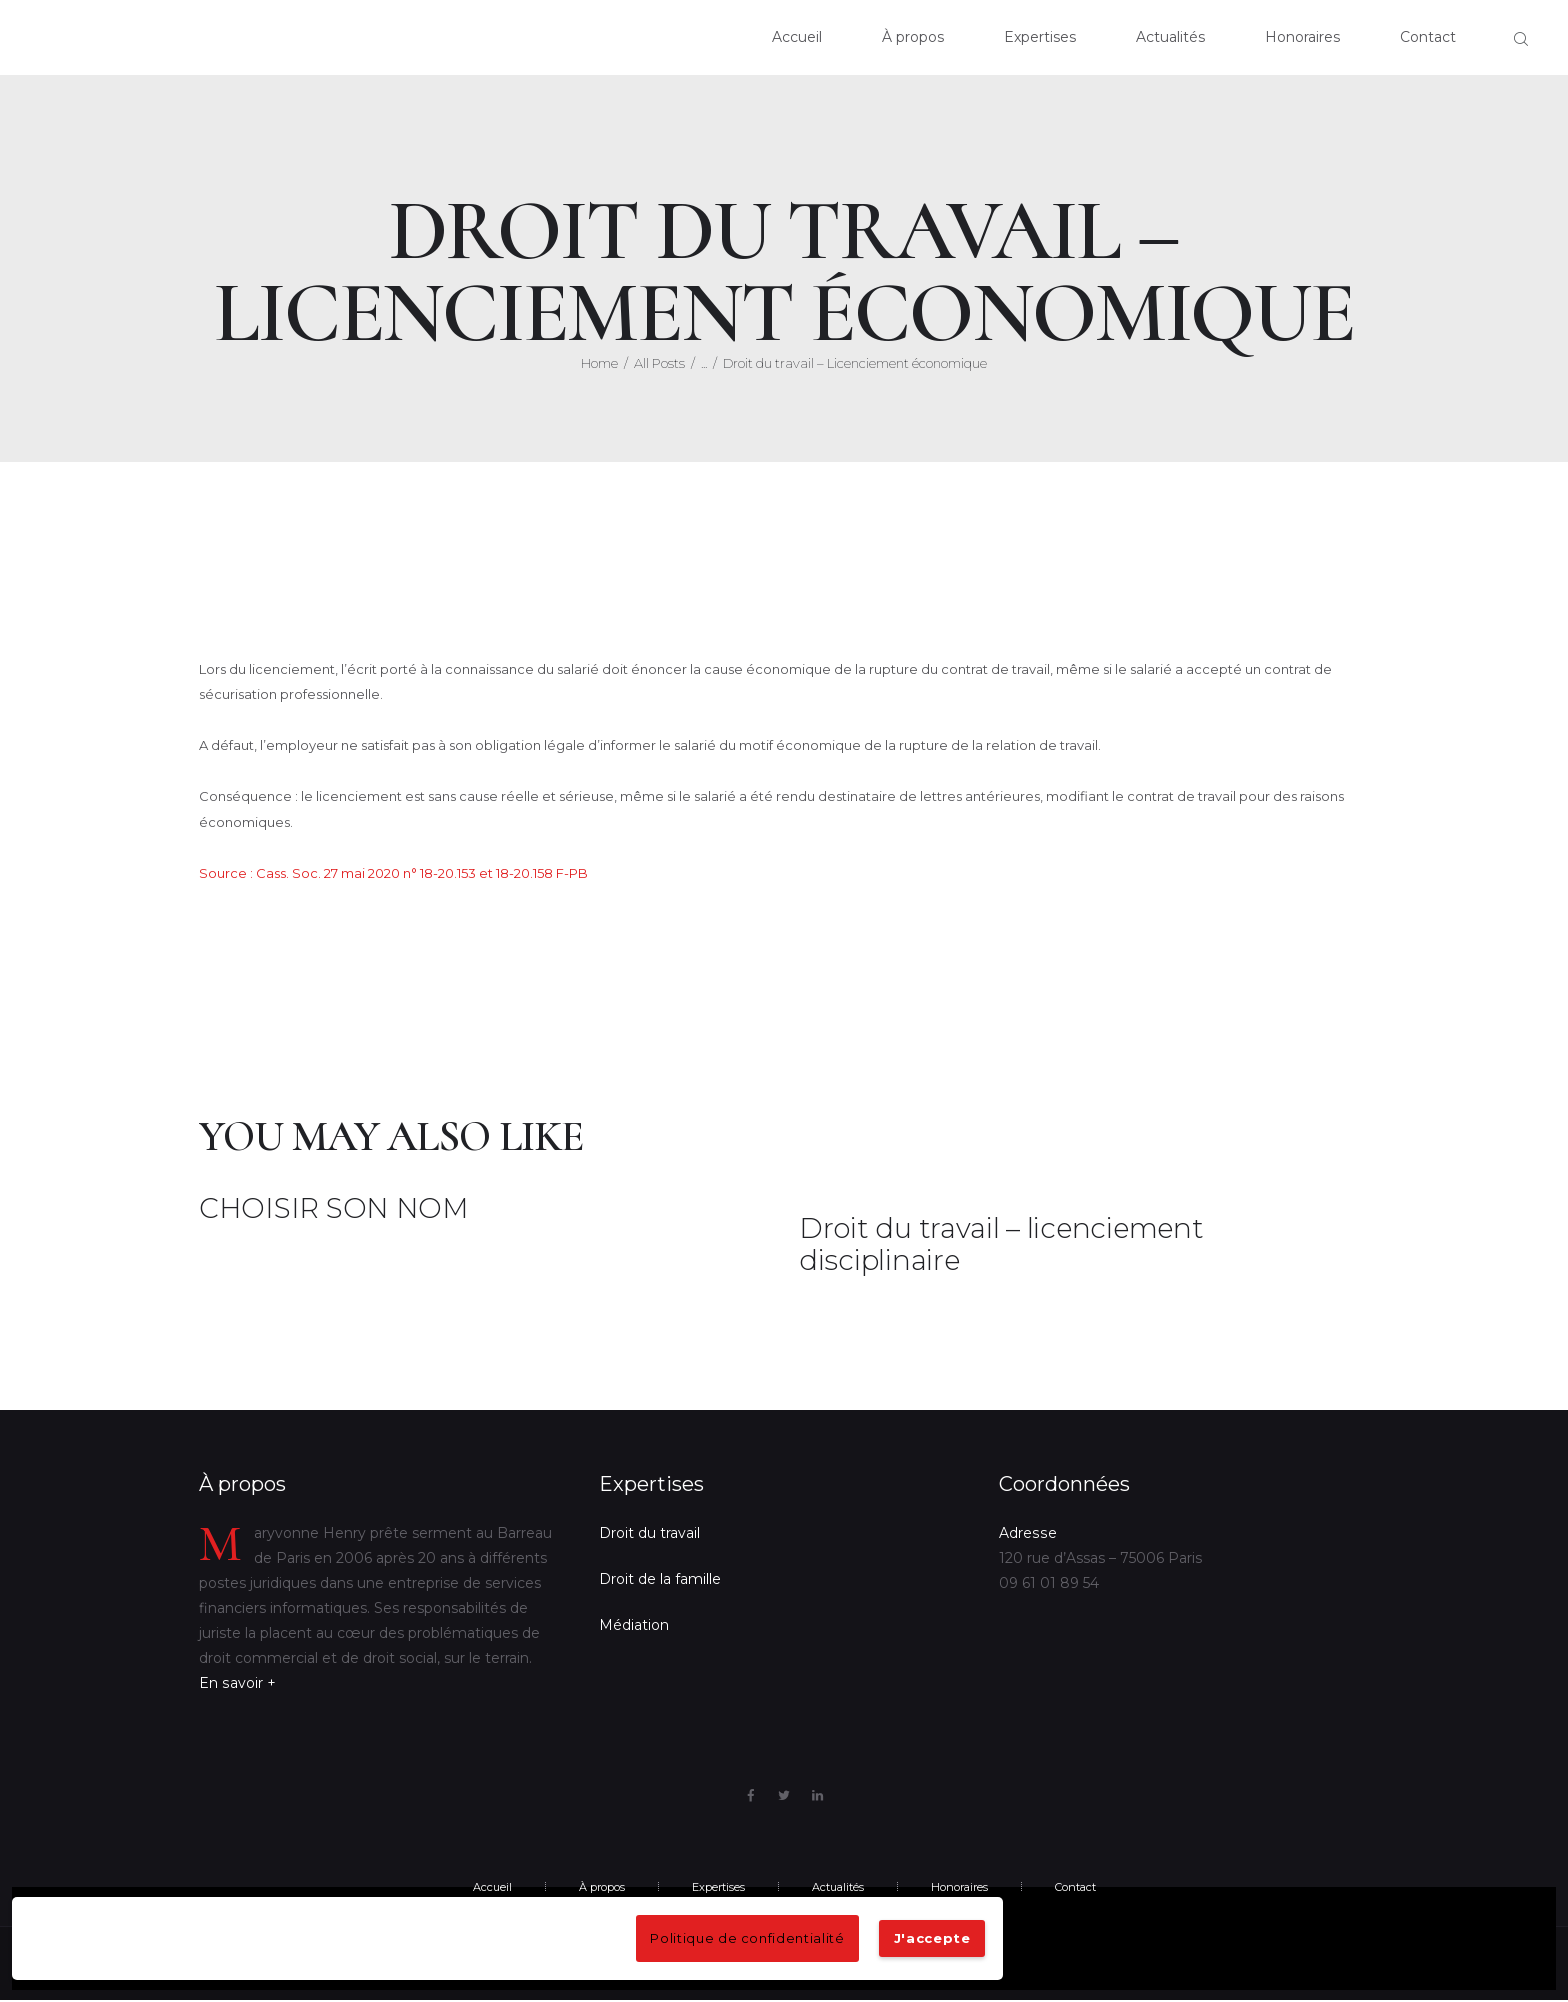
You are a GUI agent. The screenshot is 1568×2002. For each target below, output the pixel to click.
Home (599, 363)
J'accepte (932, 1938)
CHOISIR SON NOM (334, 1210)
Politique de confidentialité (747, 1938)
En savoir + (237, 1684)
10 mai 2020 (296, 623)
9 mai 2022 (232, 1238)
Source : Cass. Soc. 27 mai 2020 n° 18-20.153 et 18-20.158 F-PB (393, 873)
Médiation (634, 1626)
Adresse (1027, 1534)
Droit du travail (649, 1534)
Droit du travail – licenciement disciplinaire (1002, 1245)
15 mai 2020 (834, 1290)
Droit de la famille (660, 1580)
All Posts (659, 363)
